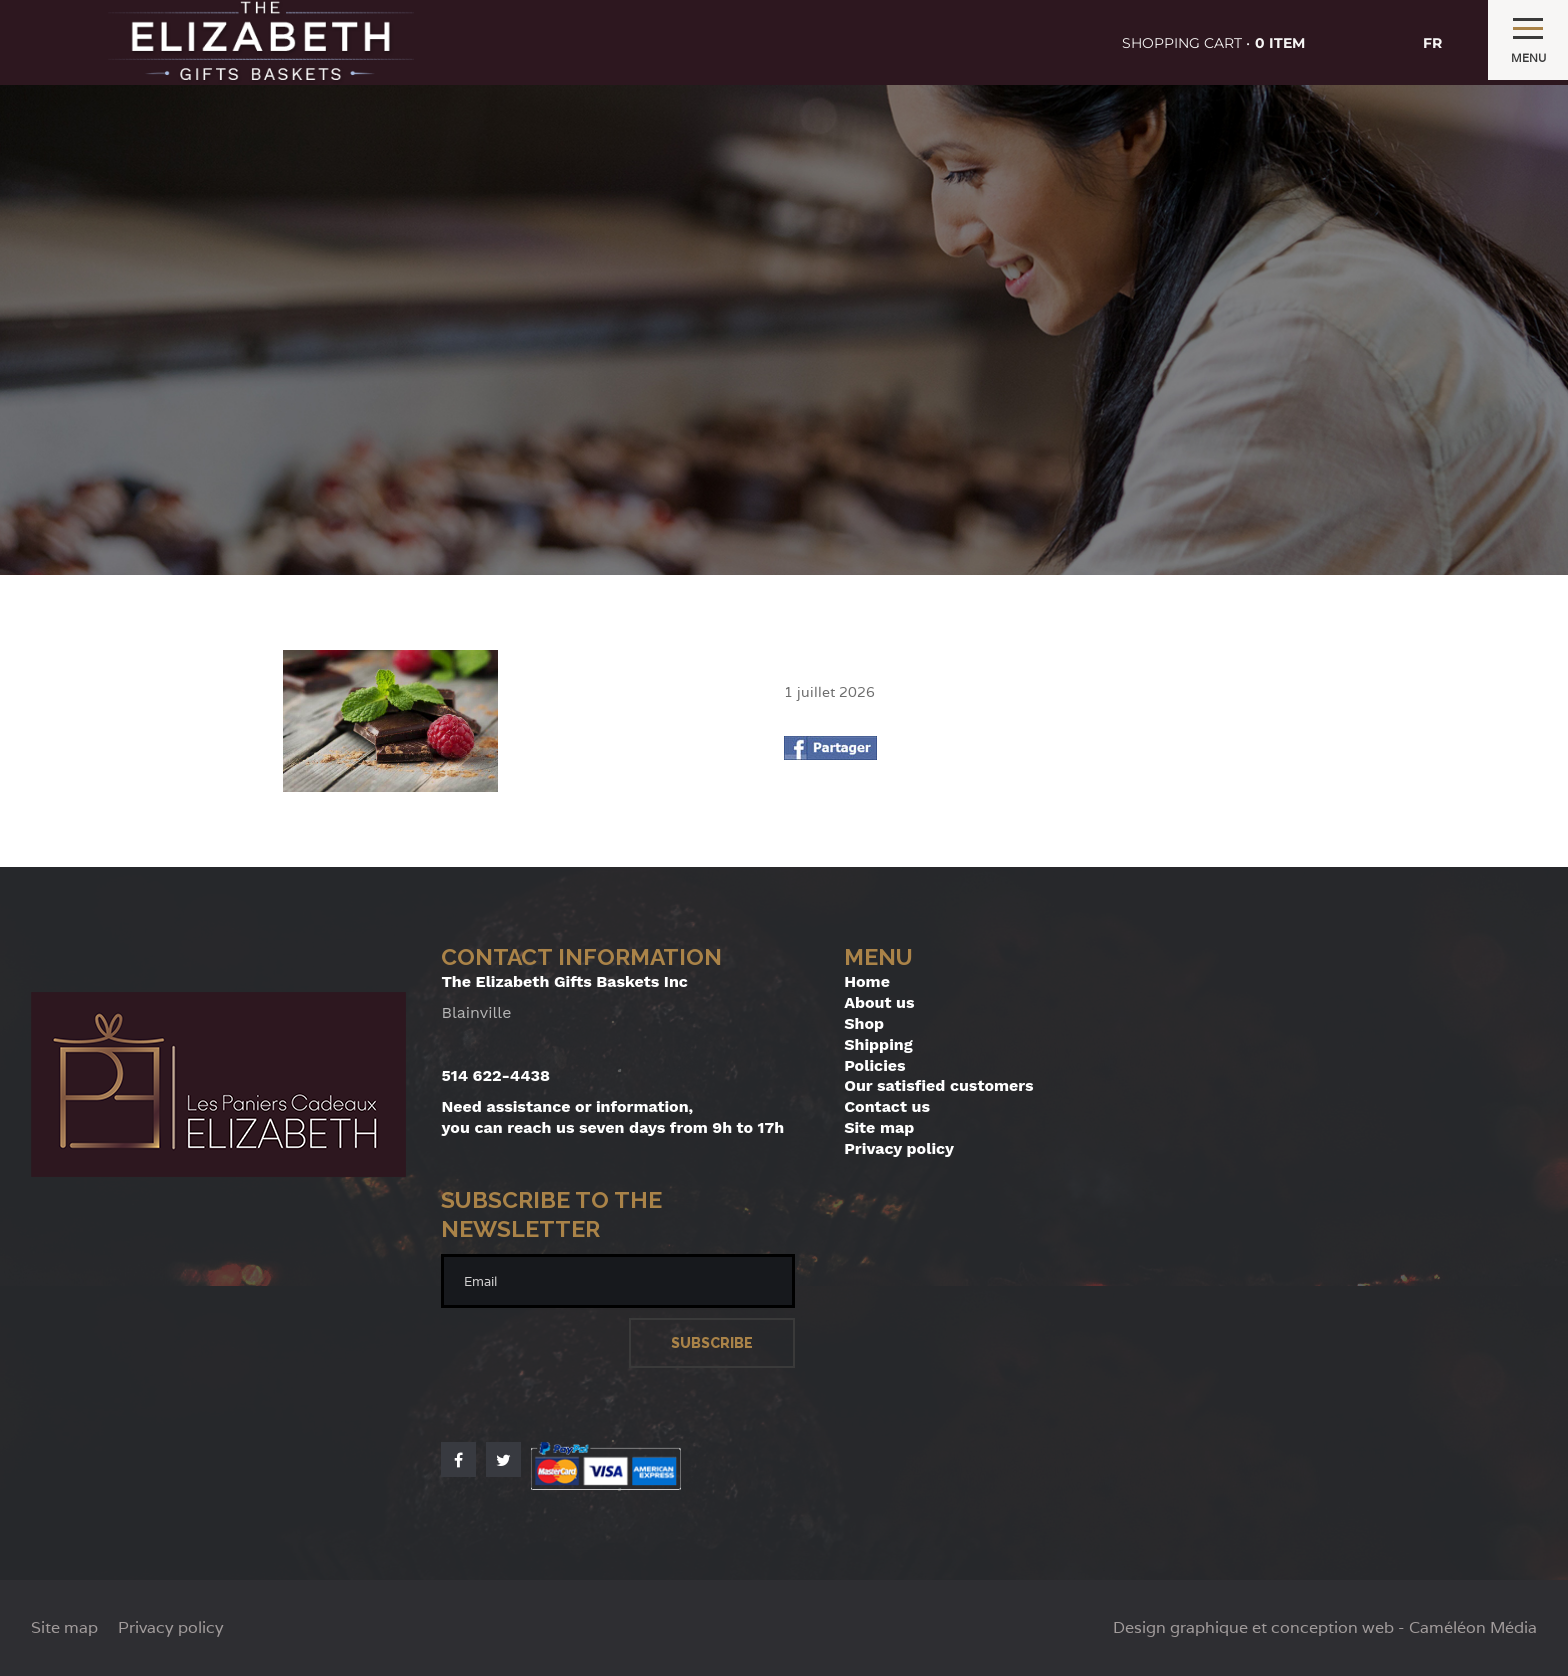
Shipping (878, 1044)
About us (879, 1002)
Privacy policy (899, 1148)
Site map (879, 1127)
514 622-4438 (495, 1075)
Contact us (887, 1106)
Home (867, 981)
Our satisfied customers (938, 1085)
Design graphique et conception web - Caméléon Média (1325, 1628)
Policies (874, 1065)
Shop (864, 1023)
